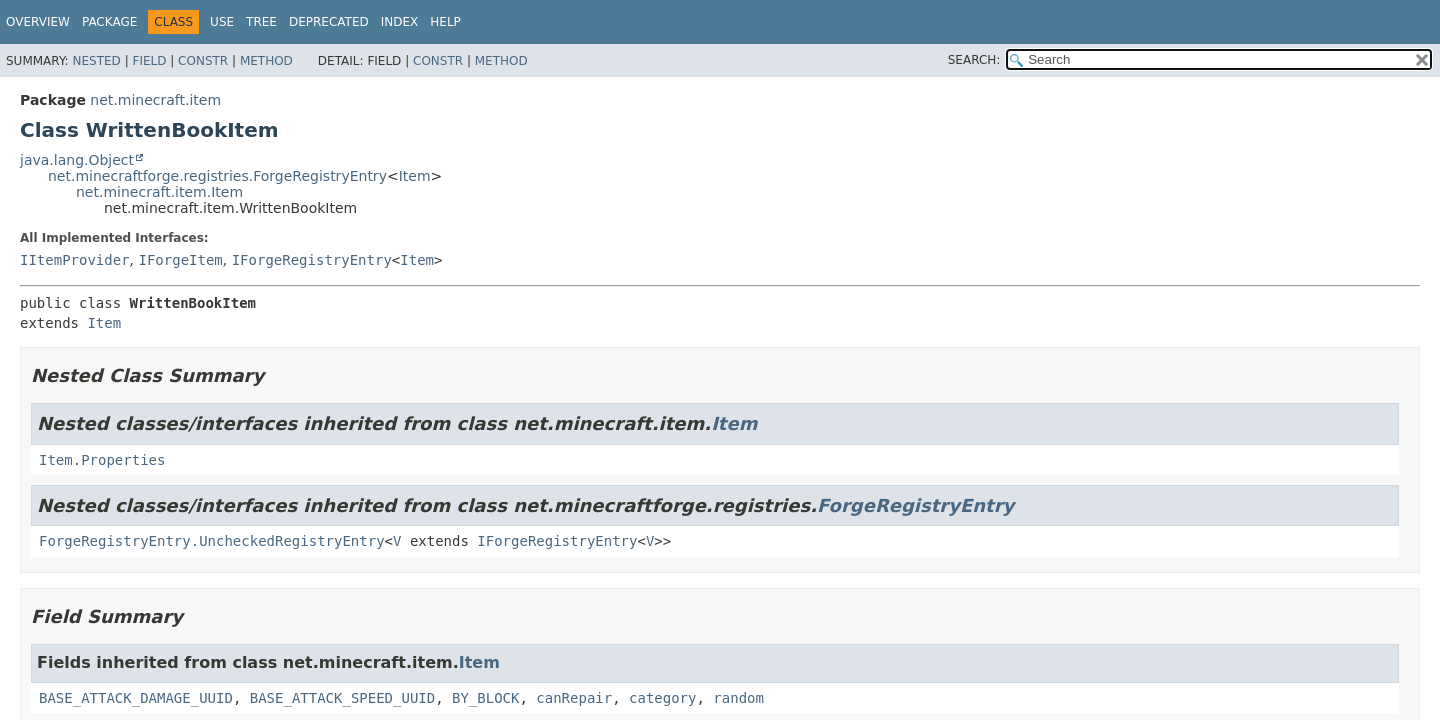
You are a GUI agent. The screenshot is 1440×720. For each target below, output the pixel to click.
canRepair (574, 698)
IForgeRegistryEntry (312, 260)
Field (149, 61)
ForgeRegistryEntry (915, 505)
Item (415, 176)
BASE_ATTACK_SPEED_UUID (342, 698)
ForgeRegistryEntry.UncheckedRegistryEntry (212, 541)
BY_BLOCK (485, 698)
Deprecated (329, 22)
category (662, 698)
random (738, 698)
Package (109, 22)
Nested (96, 61)
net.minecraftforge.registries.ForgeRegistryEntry (217, 176)
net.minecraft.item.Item (159, 192)
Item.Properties (102, 460)
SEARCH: (974, 60)
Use (222, 22)
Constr (203, 61)
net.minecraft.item (155, 100)
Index (400, 22)
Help (445, 22)
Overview (38, 22)
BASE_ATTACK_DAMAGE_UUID (136, 698)
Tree (261, 22)
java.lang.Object (77, 160)
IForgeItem (180, 260)
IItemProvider (75, 260)
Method (266, 61)
